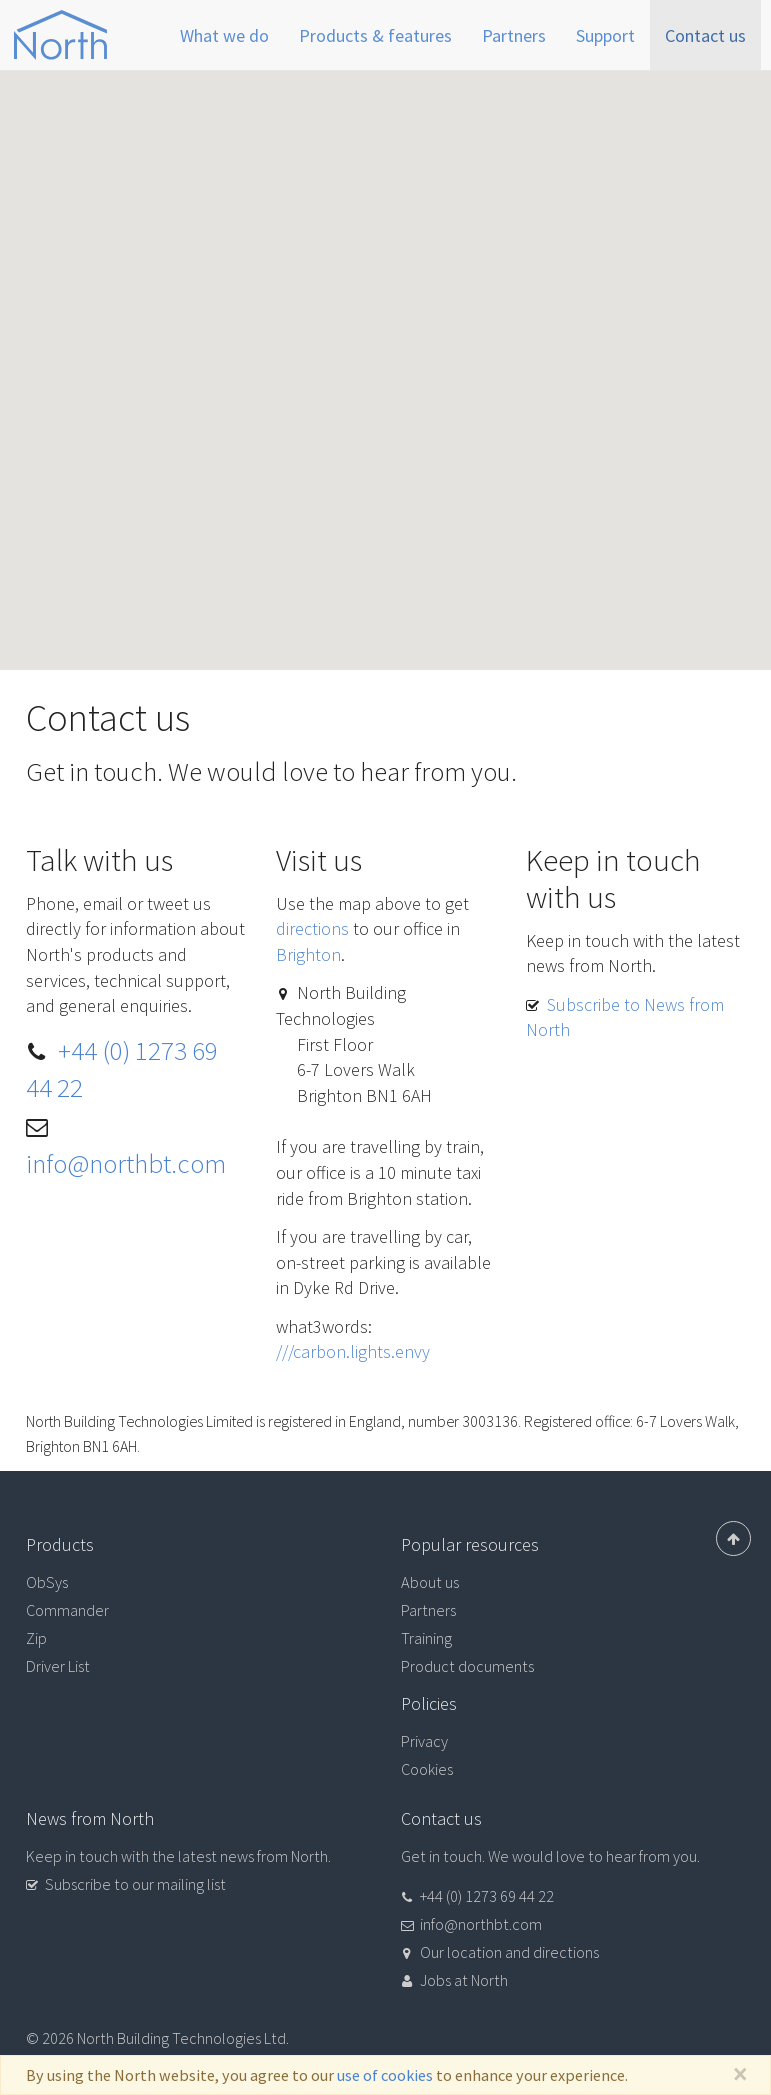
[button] (386, 351)
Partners (514, 35)
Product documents (467, 1666)
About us (430, 1582)
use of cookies (385, 2075)
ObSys (47, 1582)
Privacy (424, 1741)
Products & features (375, 35)
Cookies (427, 1769)
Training (426, 1638)
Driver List (58, 1666)
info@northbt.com (126, 1163)
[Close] (739, 2074)
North (61, 35)
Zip (36, 1638)
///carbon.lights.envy (353, 1351)
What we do (224, 35)
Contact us (705, 35)
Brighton (308, 954)
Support (605, 35)
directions (312, 928)
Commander (67, 1610)
